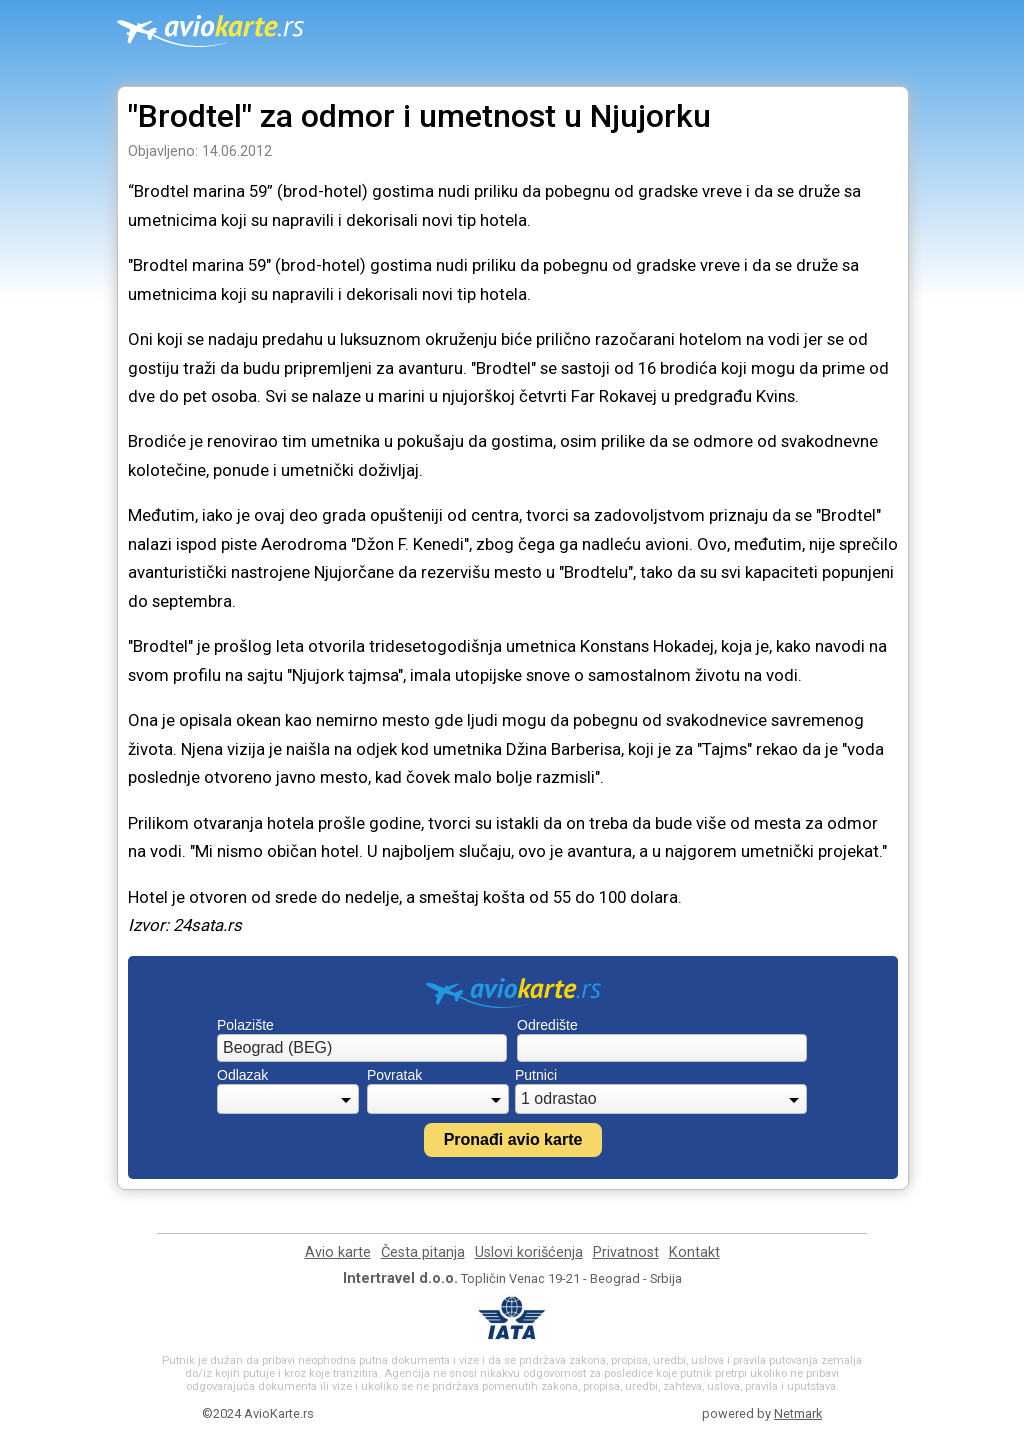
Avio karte (338, 1252)
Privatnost (626, 1252)
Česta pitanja (423, 1252)
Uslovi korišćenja (529, 1252)
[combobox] (362, 1048)
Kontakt (694, 1252)
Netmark (798, 1413)
